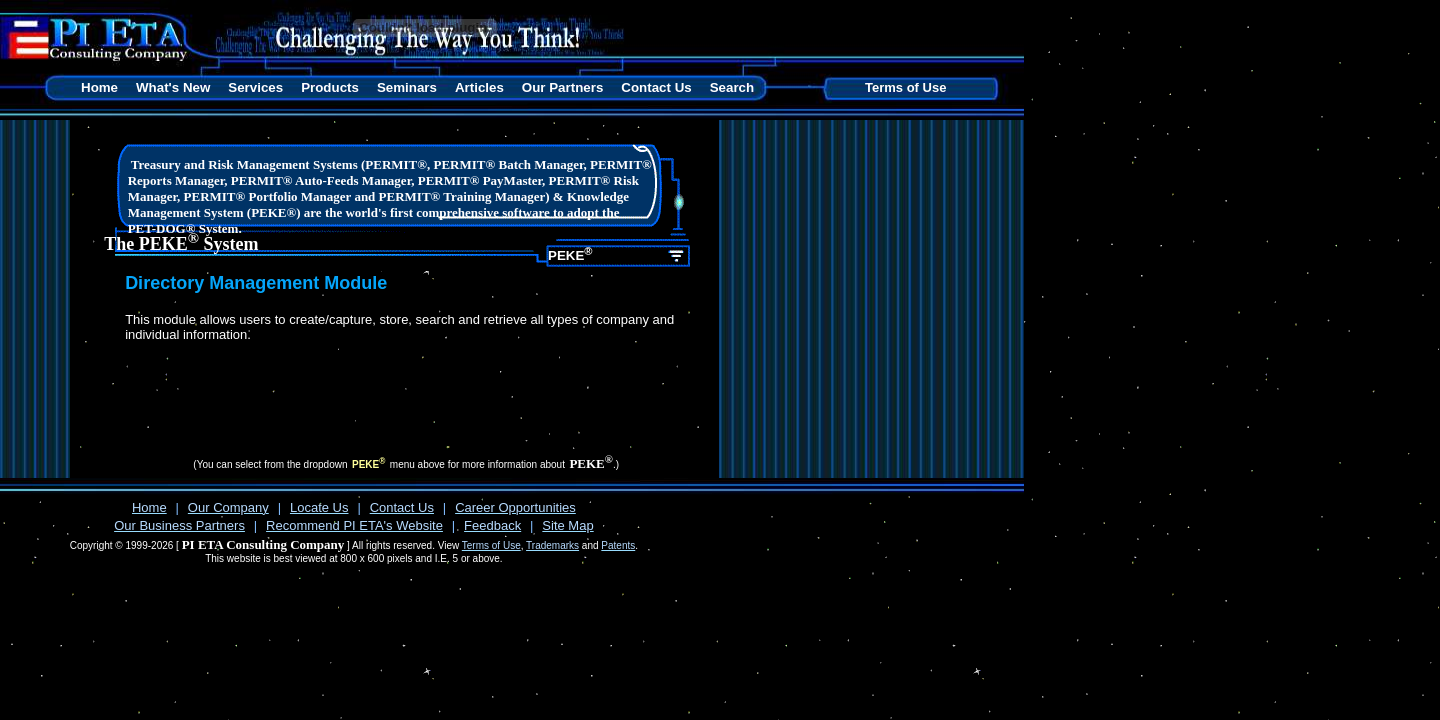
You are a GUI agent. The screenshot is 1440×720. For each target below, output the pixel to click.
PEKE (570, 254)
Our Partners (562, 87)
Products (330, 87)
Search (732, 87)
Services (255, 87)
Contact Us (656, 87)
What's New (173, 87)
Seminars (407, 87)
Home (99, 87)
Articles (479, 87)
